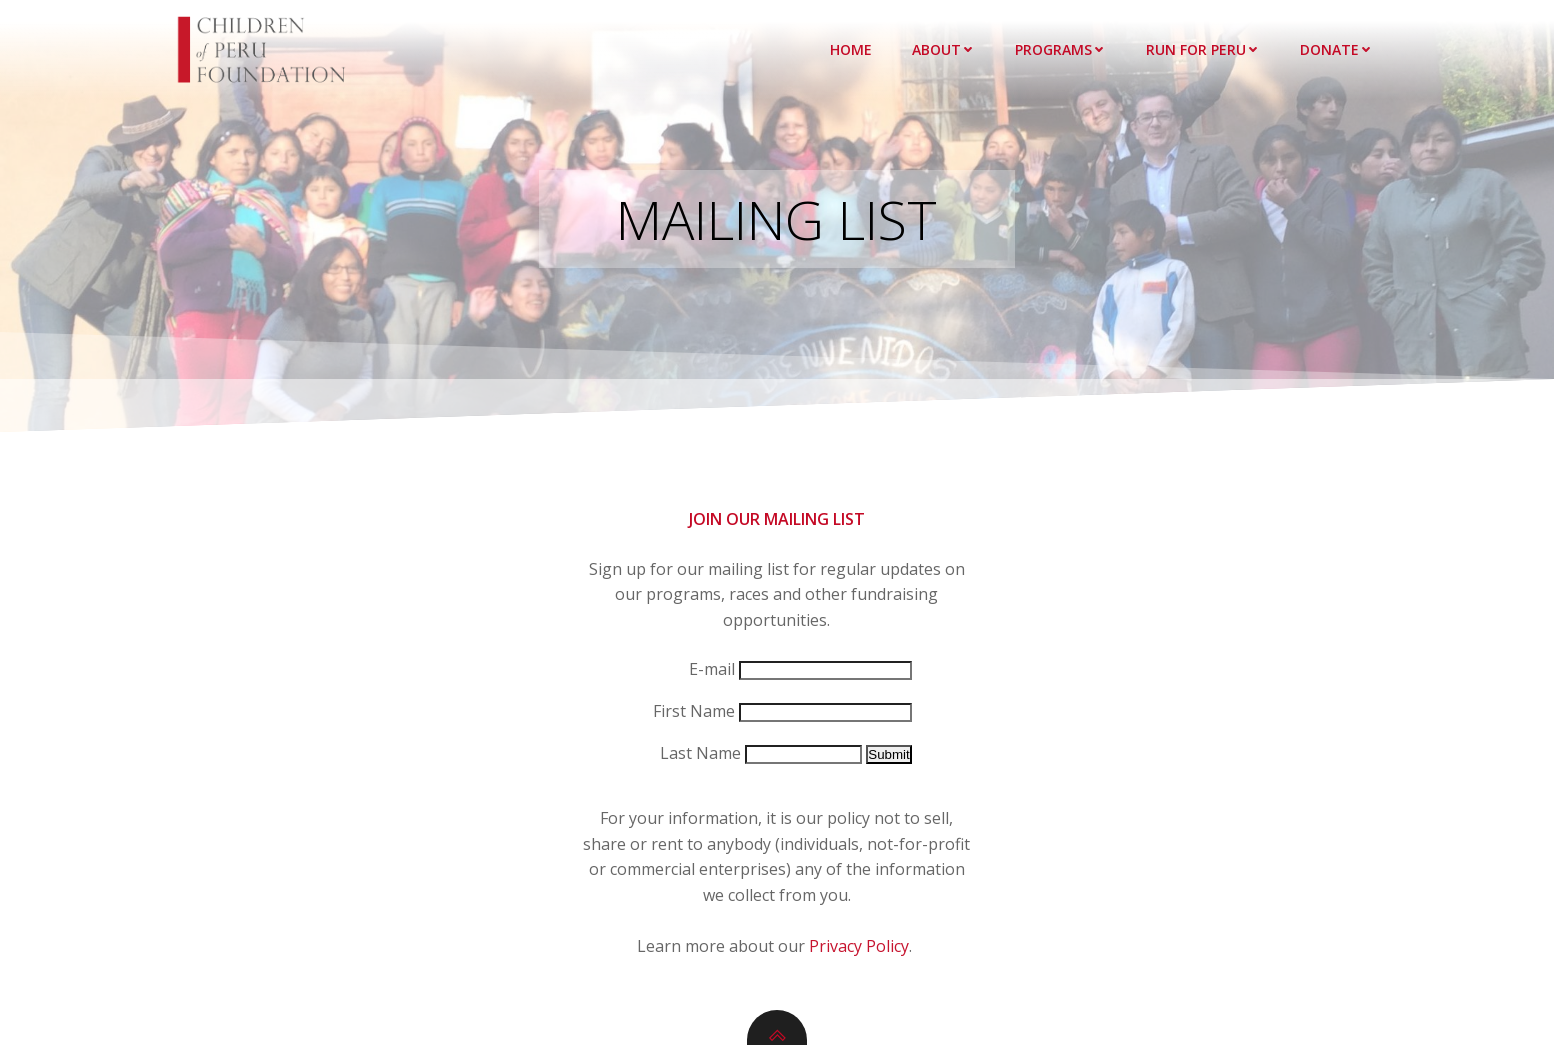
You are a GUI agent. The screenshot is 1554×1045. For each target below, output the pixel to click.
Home (851, 49)
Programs (1060, 49)
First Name (694, 711)
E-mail (712, 669)
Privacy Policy (859, 946)
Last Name (700, 753)
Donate (1336, 49)
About (943, 49)
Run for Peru (1203, 49)
